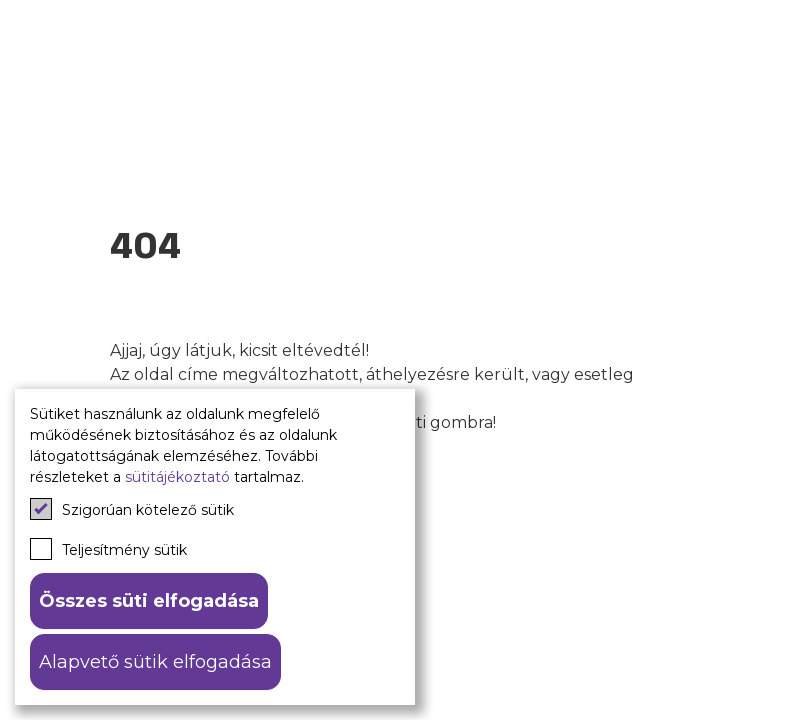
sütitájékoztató (177, 477)
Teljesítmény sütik (108, 549)
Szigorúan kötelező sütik (132, 509)
